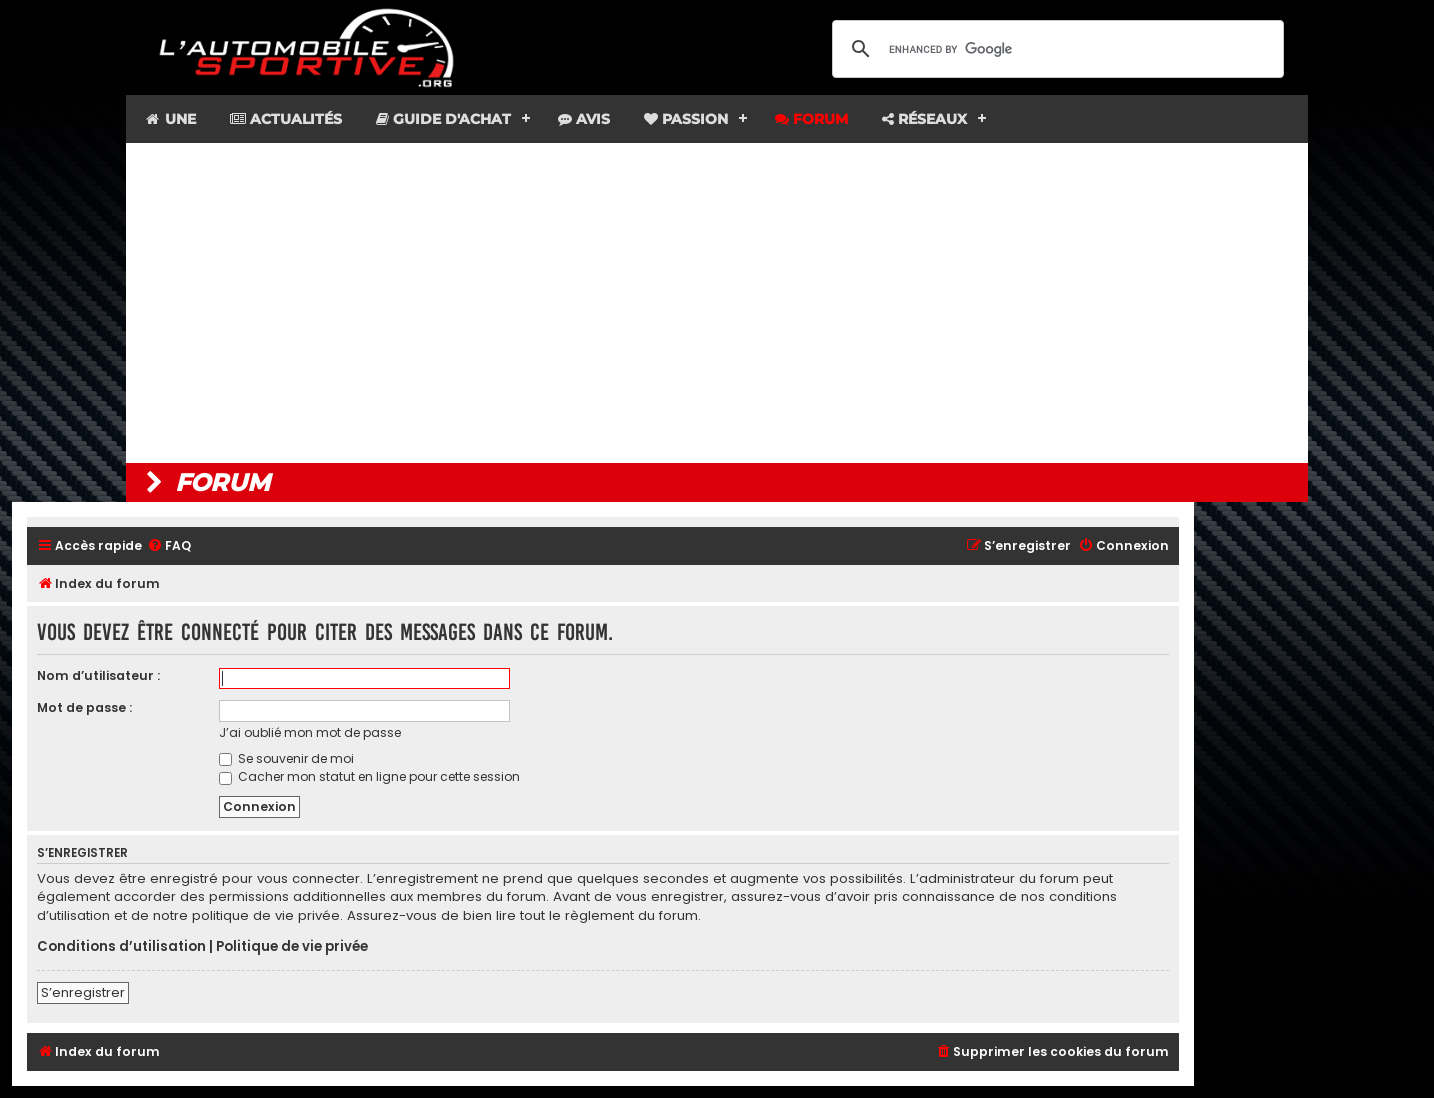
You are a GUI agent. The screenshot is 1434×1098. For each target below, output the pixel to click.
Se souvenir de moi (286, 758)
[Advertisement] (717, 303)
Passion (686, 119)
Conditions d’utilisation (121, 947)
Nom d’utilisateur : (98, 675)
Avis (584, 119)
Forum (811, 119)
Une (169, 119)
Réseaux (924, 119)
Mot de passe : (84, 707)
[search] (1055, 49)
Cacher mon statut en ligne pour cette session (369, 776)
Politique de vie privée (292, 947)
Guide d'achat (443, 119)
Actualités (286, 119)
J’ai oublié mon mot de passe (310, 732)
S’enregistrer (83, 992)
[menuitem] (169, 546)
